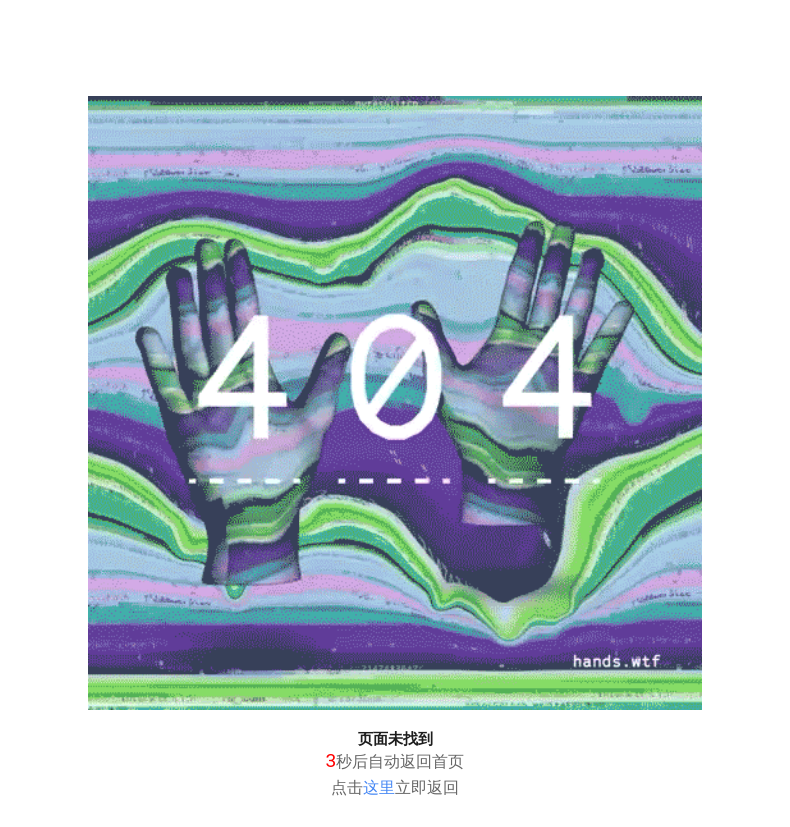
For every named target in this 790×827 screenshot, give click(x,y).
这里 (379, 787)
